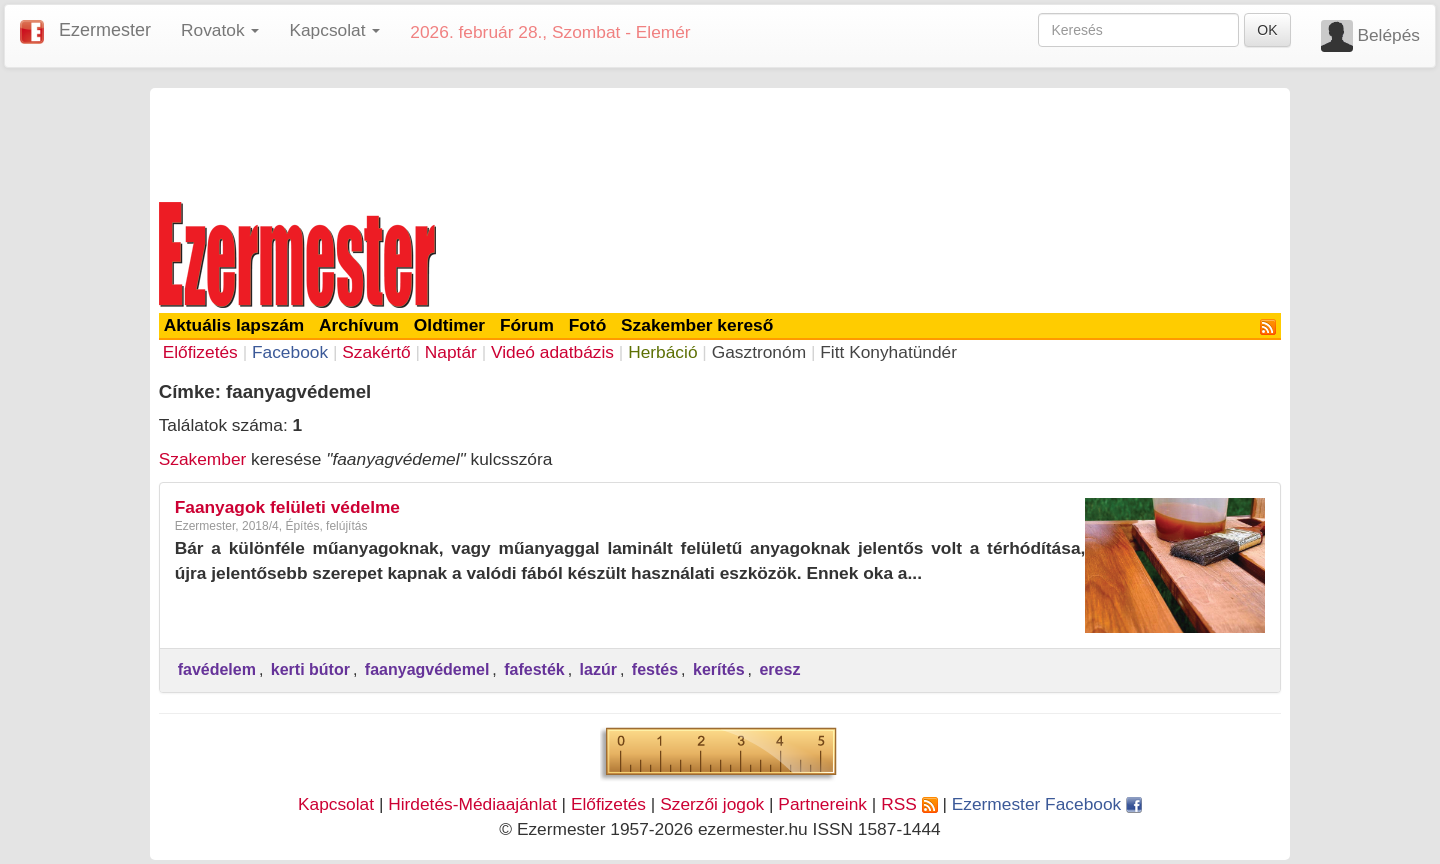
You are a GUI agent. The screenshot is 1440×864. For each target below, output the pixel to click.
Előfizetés (200, 352)
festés (655, 669)
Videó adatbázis (552, 352)
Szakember (203, 459)
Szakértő (376, 352)
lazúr (598, 669)
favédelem (217, 669)
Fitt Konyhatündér (888, 352)
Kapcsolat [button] (334, 30)
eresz (779, 669)
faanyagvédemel (427, 669)
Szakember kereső (697, 325)
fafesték (534, 669)
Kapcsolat (336, 804)
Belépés (1388, 35)
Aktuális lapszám (234, 325)
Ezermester (105, 30)
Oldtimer (449, 325)
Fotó (588, 325)
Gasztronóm (759, 352)
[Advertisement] (720, 142)
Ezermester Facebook (1047, 804)
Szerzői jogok (712, 804)
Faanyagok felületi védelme (287, 507)
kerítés (719, 669)
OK (1267, 30)
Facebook (290, 352)
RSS (909, 804)
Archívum (359, 325)
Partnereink (822, 804)
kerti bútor (310, 669)
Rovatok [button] (220, 30)
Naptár (451, 352)
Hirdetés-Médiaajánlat (472, 804)
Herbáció (662, 352)
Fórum (527, 325)
